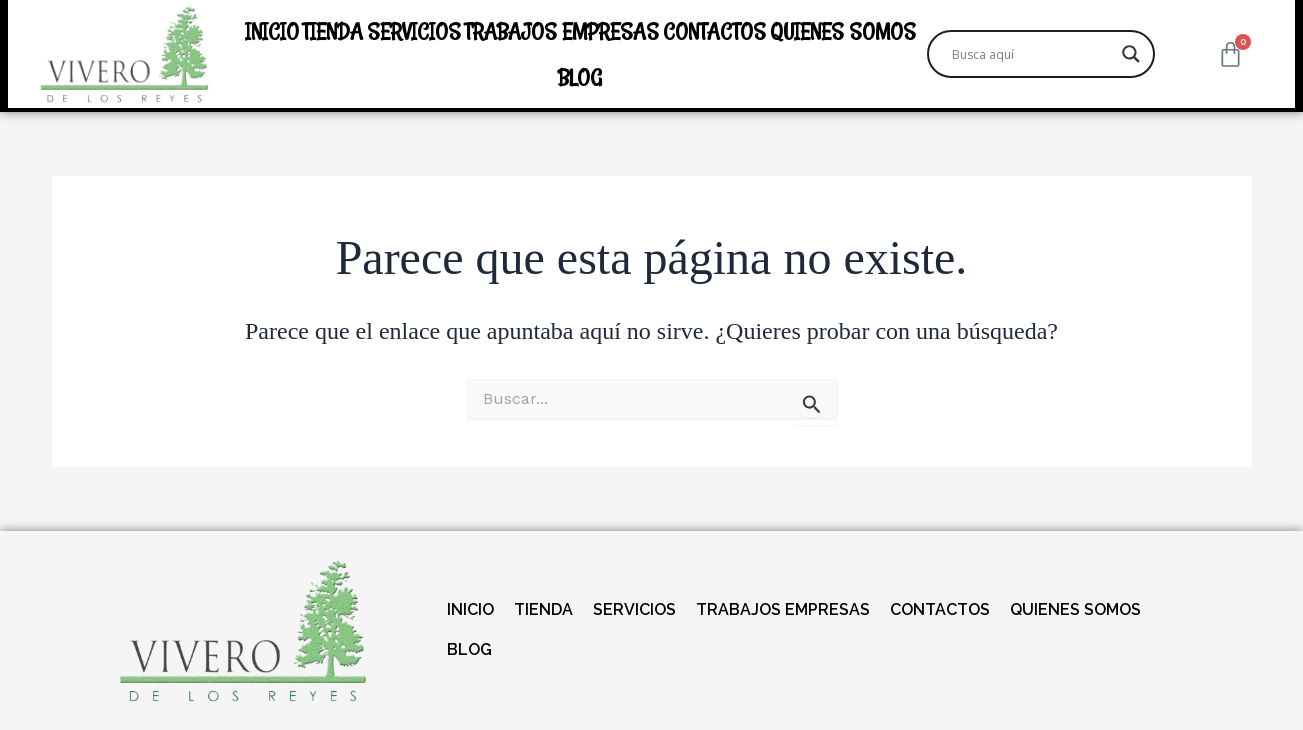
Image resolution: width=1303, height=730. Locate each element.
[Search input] (1032, 54)
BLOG (580, 77)
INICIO (272, 31)
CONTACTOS (714, 31)
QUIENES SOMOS (843, 31)
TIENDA (332, 31)
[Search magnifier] (1131, 54)
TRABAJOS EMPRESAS (561, 31)
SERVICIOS (414, 31)
